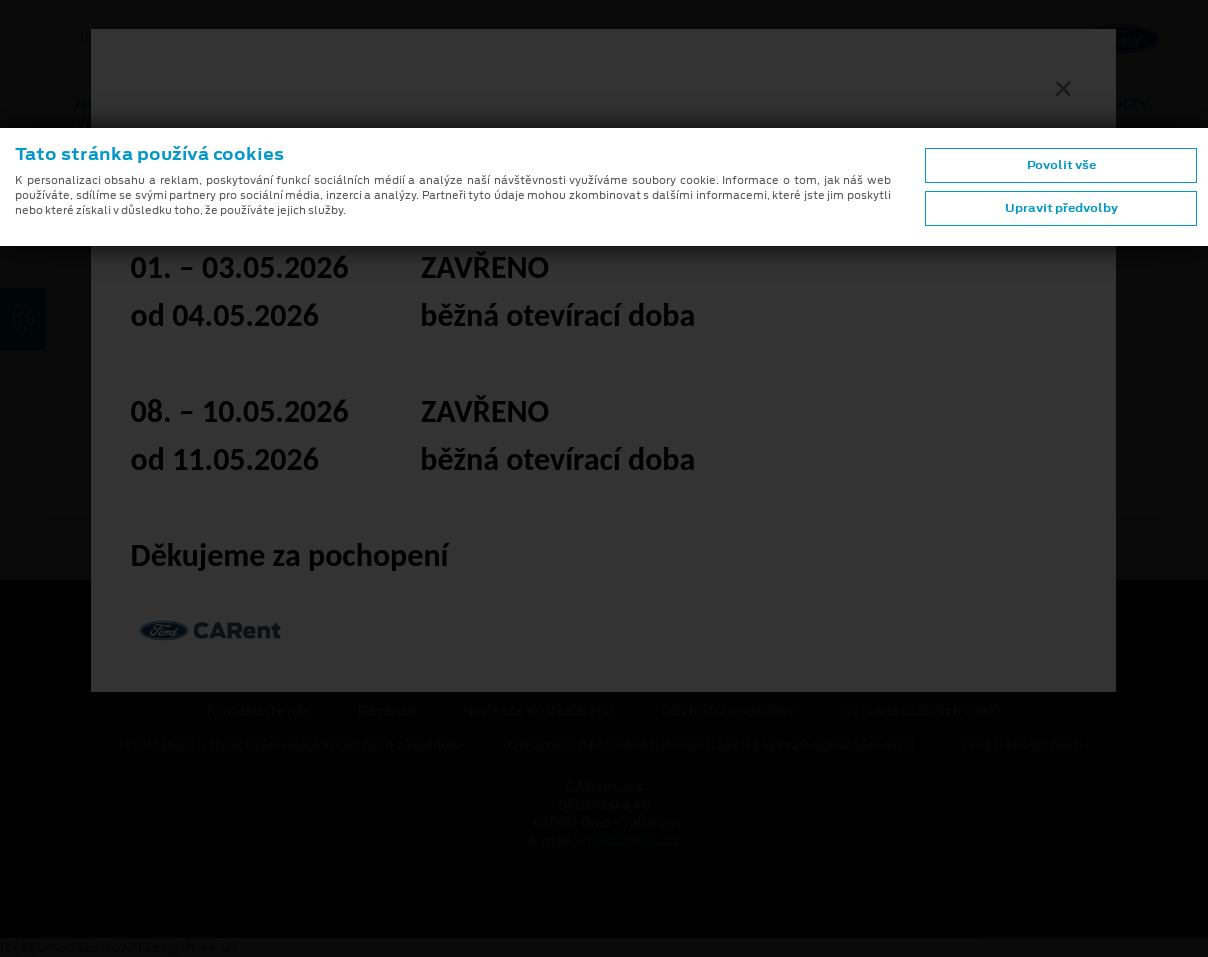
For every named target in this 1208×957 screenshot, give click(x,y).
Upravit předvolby (1061, 208)
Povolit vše (1061, 165)
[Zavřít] (1063, 88)
